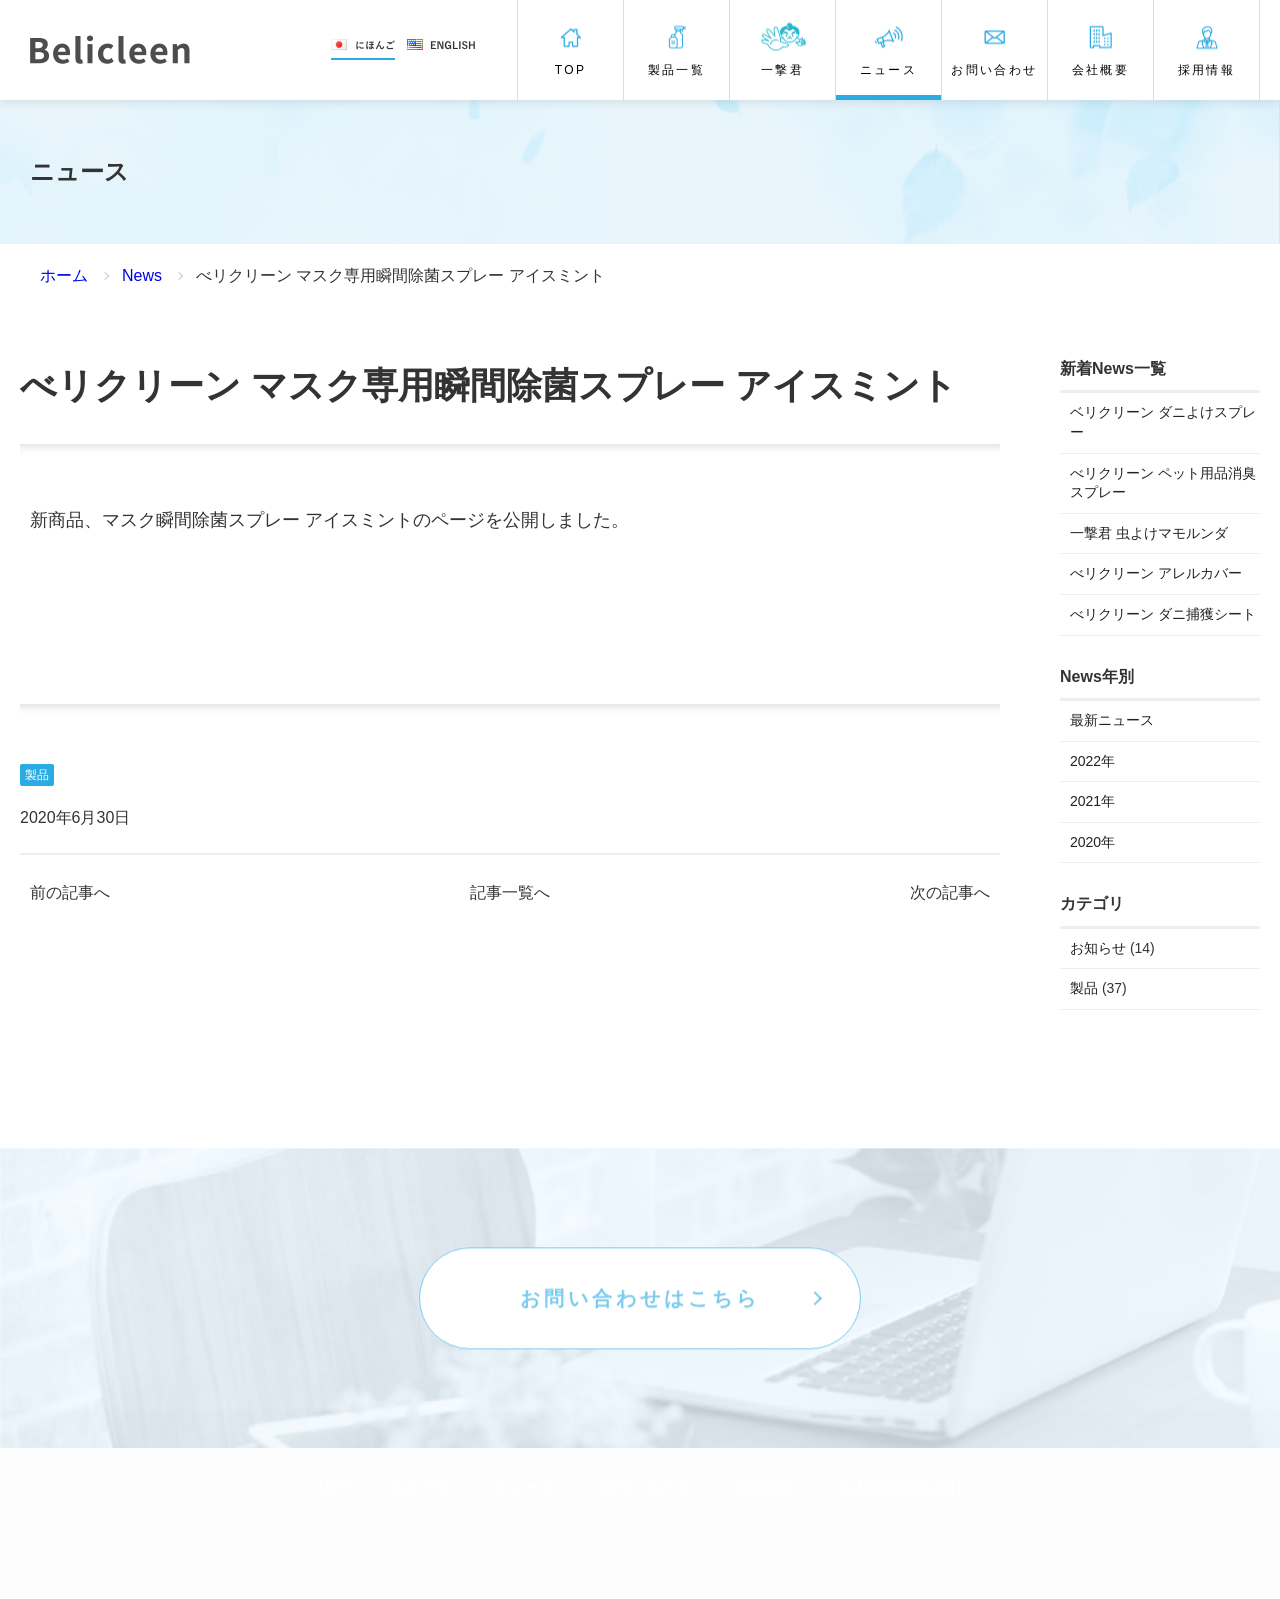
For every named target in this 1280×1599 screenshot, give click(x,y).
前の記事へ (70, 893)
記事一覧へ (510, 893)
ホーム (64, 275)
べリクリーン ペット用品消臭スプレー (1163, 483)
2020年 (1092, 842)
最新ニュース (1112, 720)
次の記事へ (950, 893)
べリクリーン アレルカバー (1156, 573)
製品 (37, 775)
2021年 (1092, 801)
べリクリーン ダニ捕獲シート (1163, 614)
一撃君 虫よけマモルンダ (1149, 533)
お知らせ (1098, 948)
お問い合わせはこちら (640, 1354)
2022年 (1092, 761)
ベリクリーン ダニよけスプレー (1163, 422)
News (142, 275)
